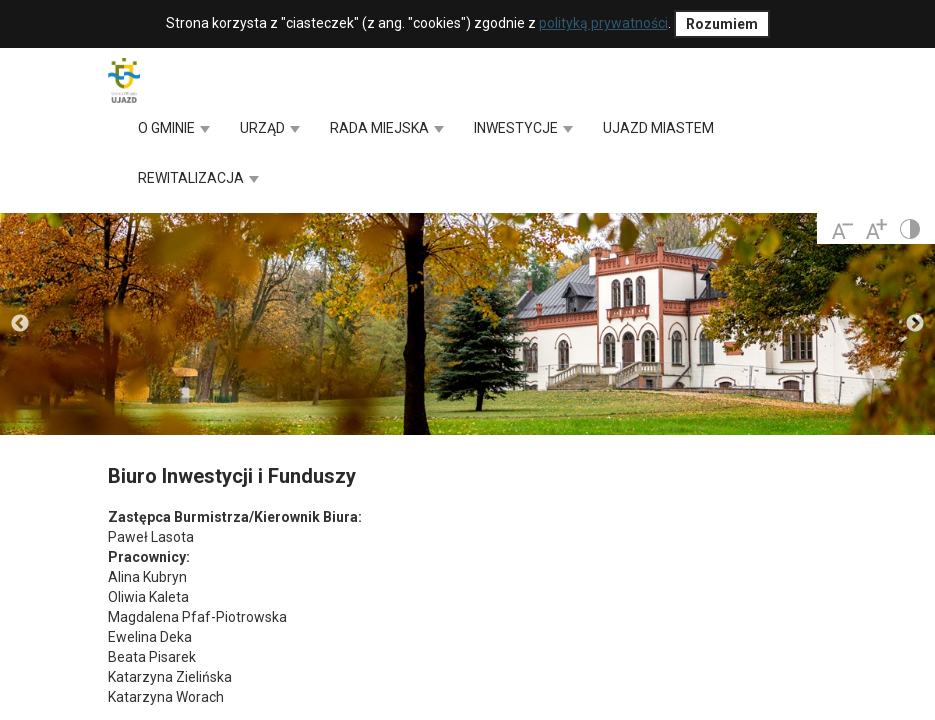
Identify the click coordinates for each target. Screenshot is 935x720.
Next (915, 324)
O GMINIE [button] (174, 128)
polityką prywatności (603, 23)
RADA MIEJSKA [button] (387, 128)
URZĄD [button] (270, 128)
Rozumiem (722, 24)
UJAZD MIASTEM (658, 128)
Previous (20, 324)
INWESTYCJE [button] (523, 128)
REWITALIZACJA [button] (198, 178)
